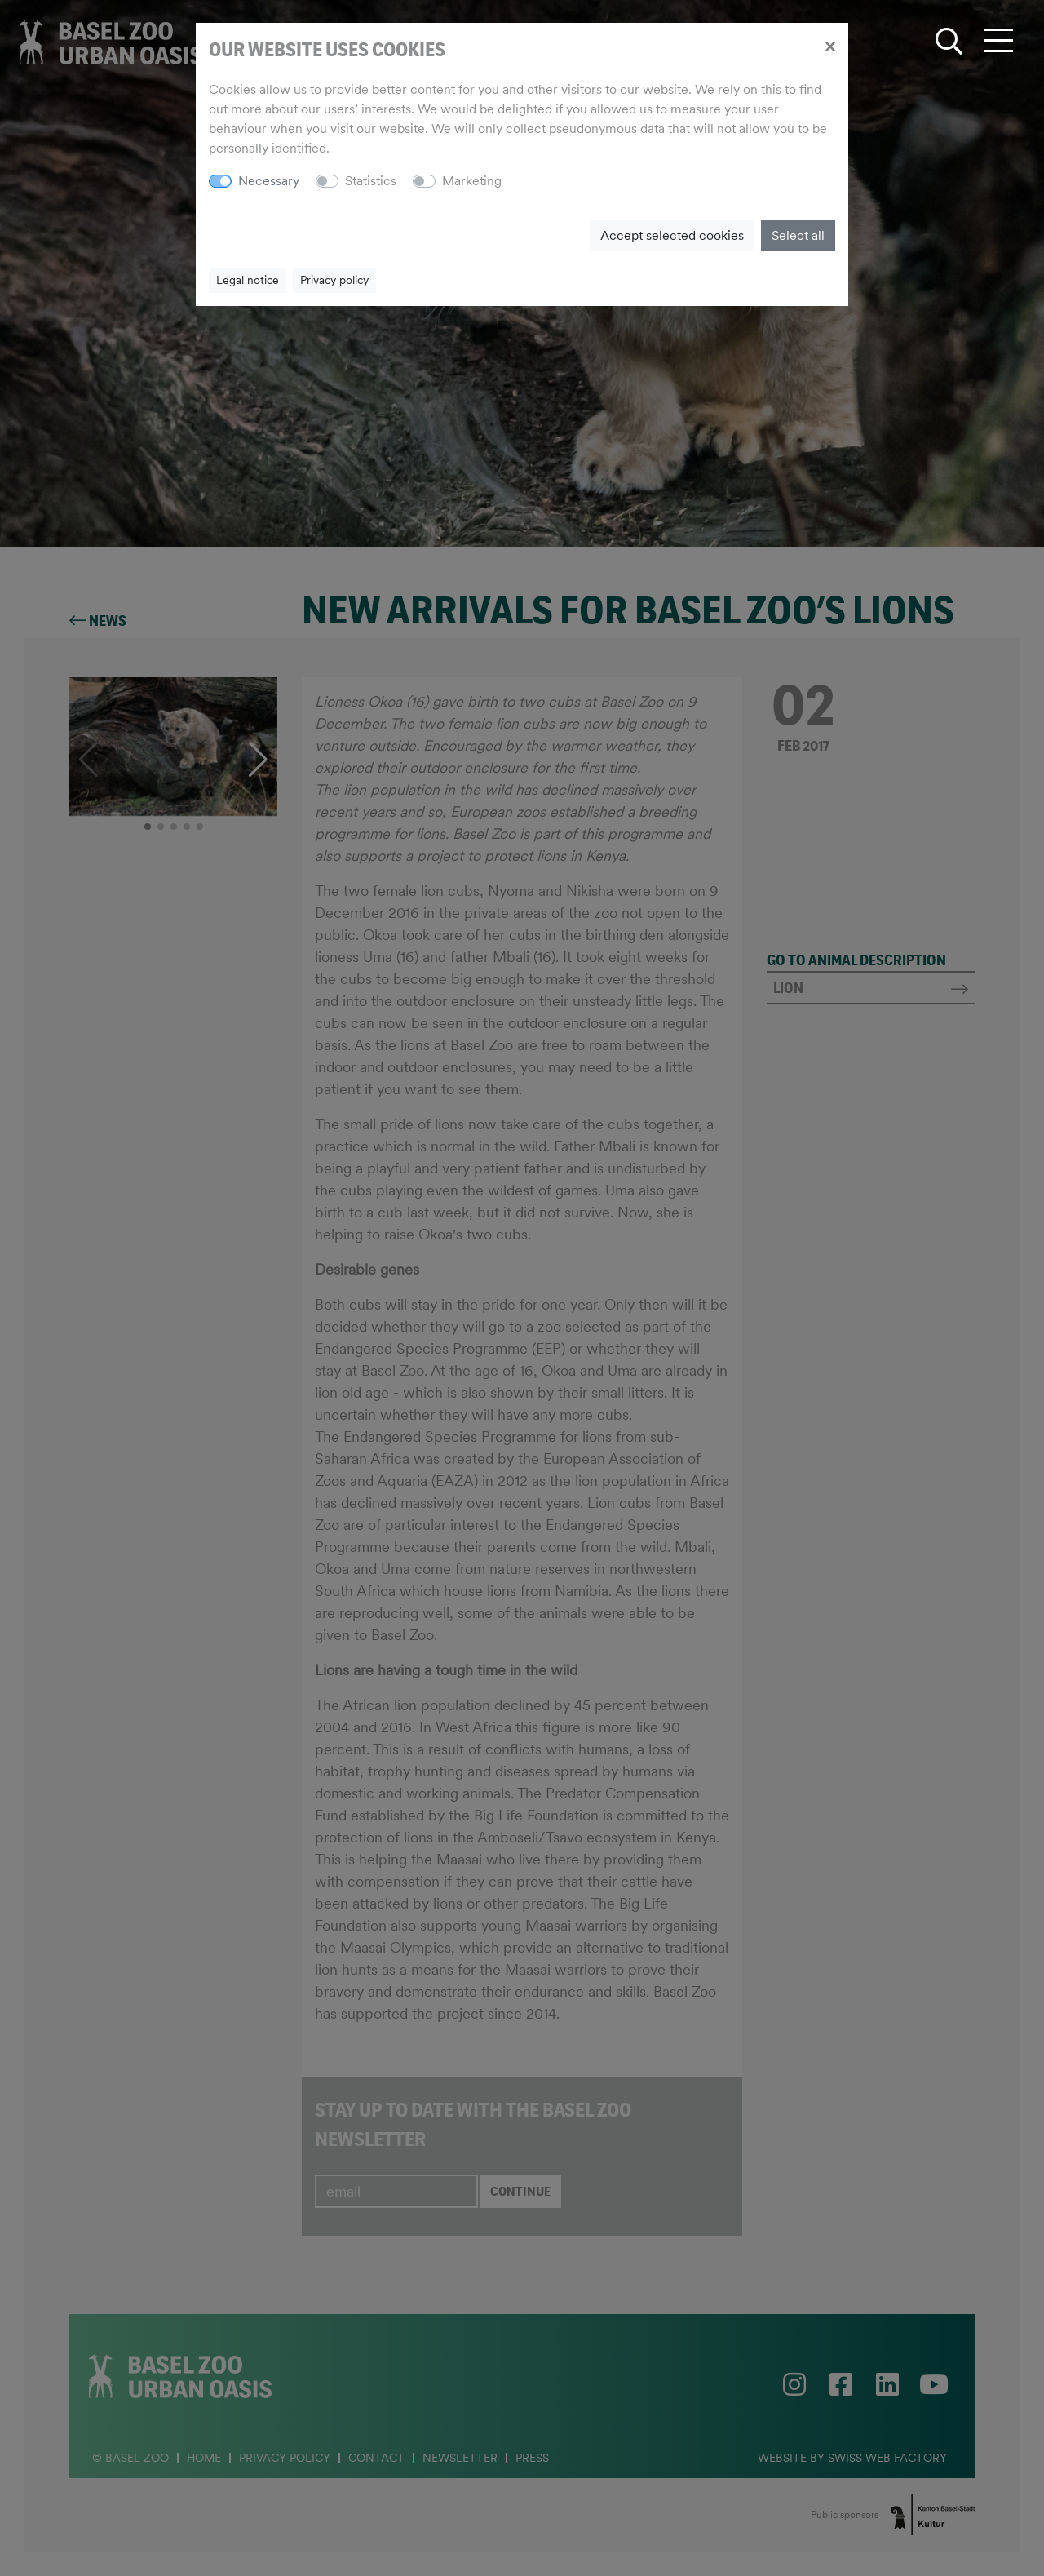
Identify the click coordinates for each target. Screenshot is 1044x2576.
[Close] (830, 46)
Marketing (472, 180)
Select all (798, 235)
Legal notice (247, 279)
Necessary (268, 180)
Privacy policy (334, 279)
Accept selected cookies (672, 235)
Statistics (370, 180)
